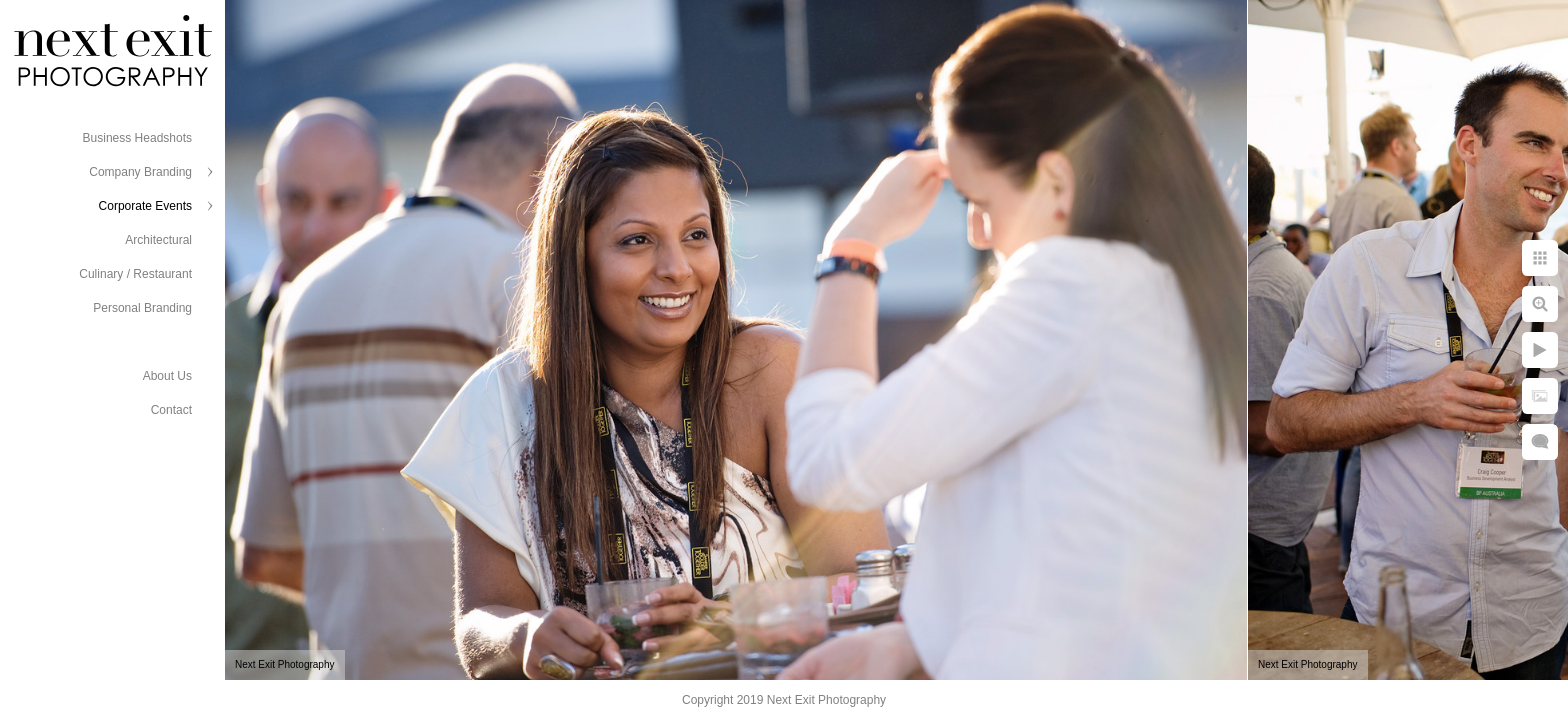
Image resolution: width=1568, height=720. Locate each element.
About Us (167, 376)
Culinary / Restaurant (135, 274)
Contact (171, 410)
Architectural (158, 240)
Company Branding (140, 172)
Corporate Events (145, 206)
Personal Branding (142, 308)
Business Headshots (137, 138)
